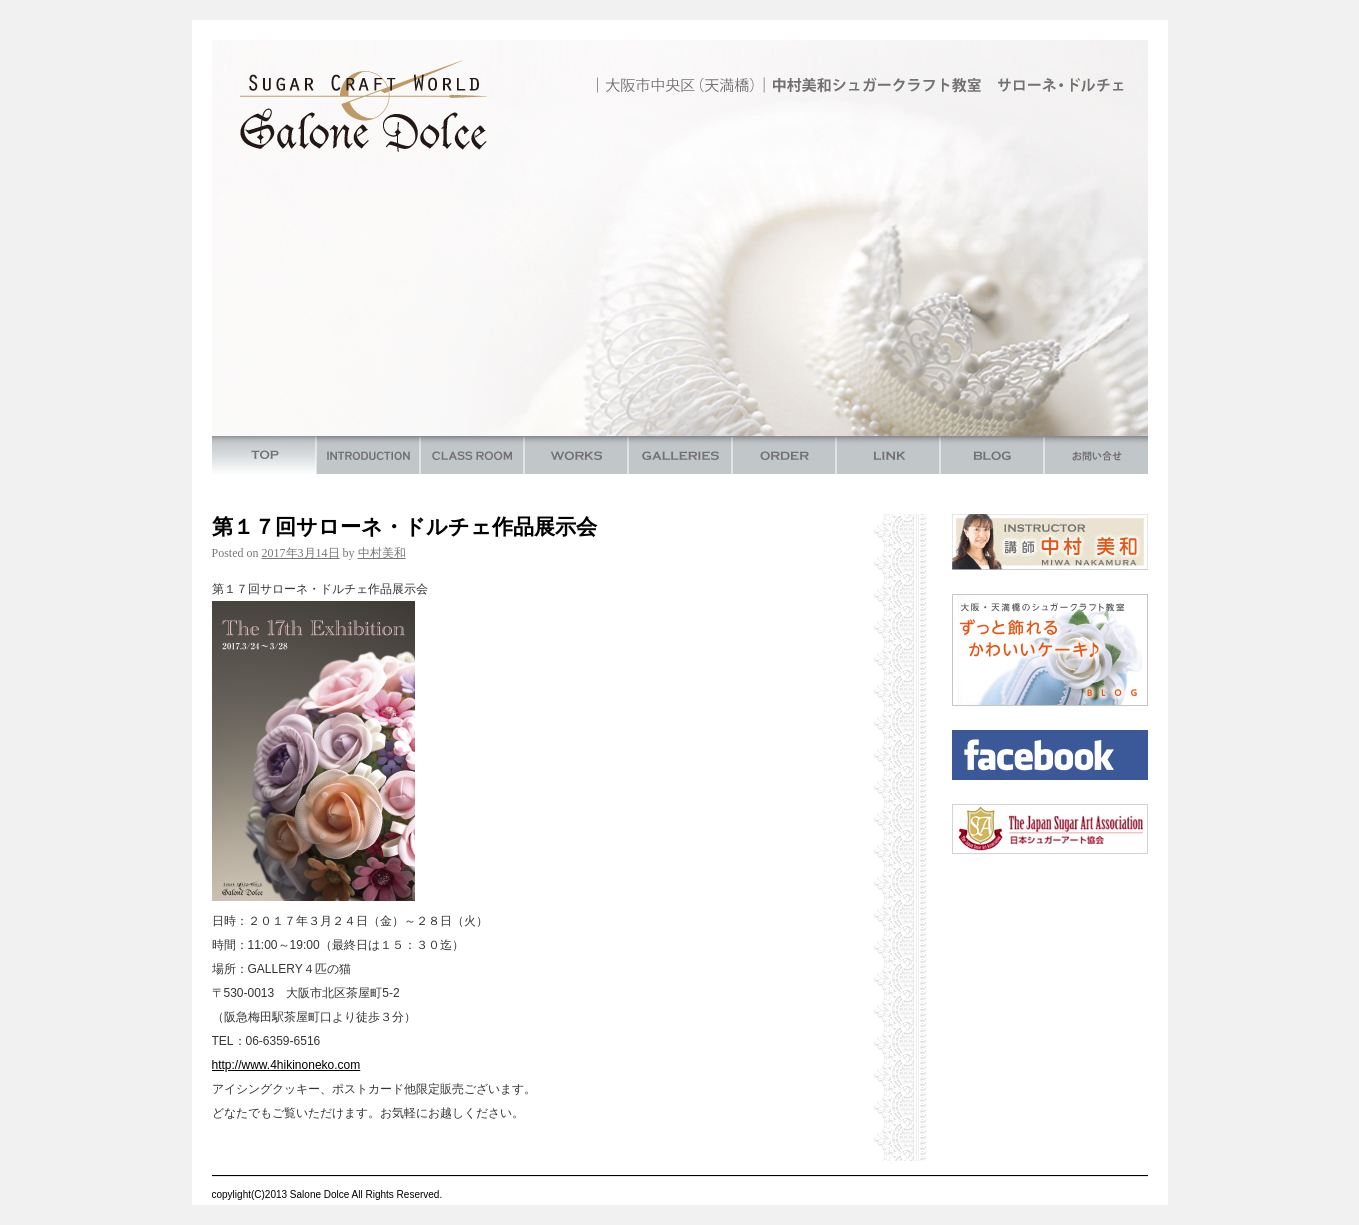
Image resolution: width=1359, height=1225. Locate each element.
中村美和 (382, 553)
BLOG (992, 455)
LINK (888, 455)
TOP (264, 455)
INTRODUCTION (368, 455)
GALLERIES (680, 455)
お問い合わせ (1096, 455)
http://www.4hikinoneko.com (286, 1065)
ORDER (784, 455)
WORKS (576, 455)
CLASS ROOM (472, 455)
